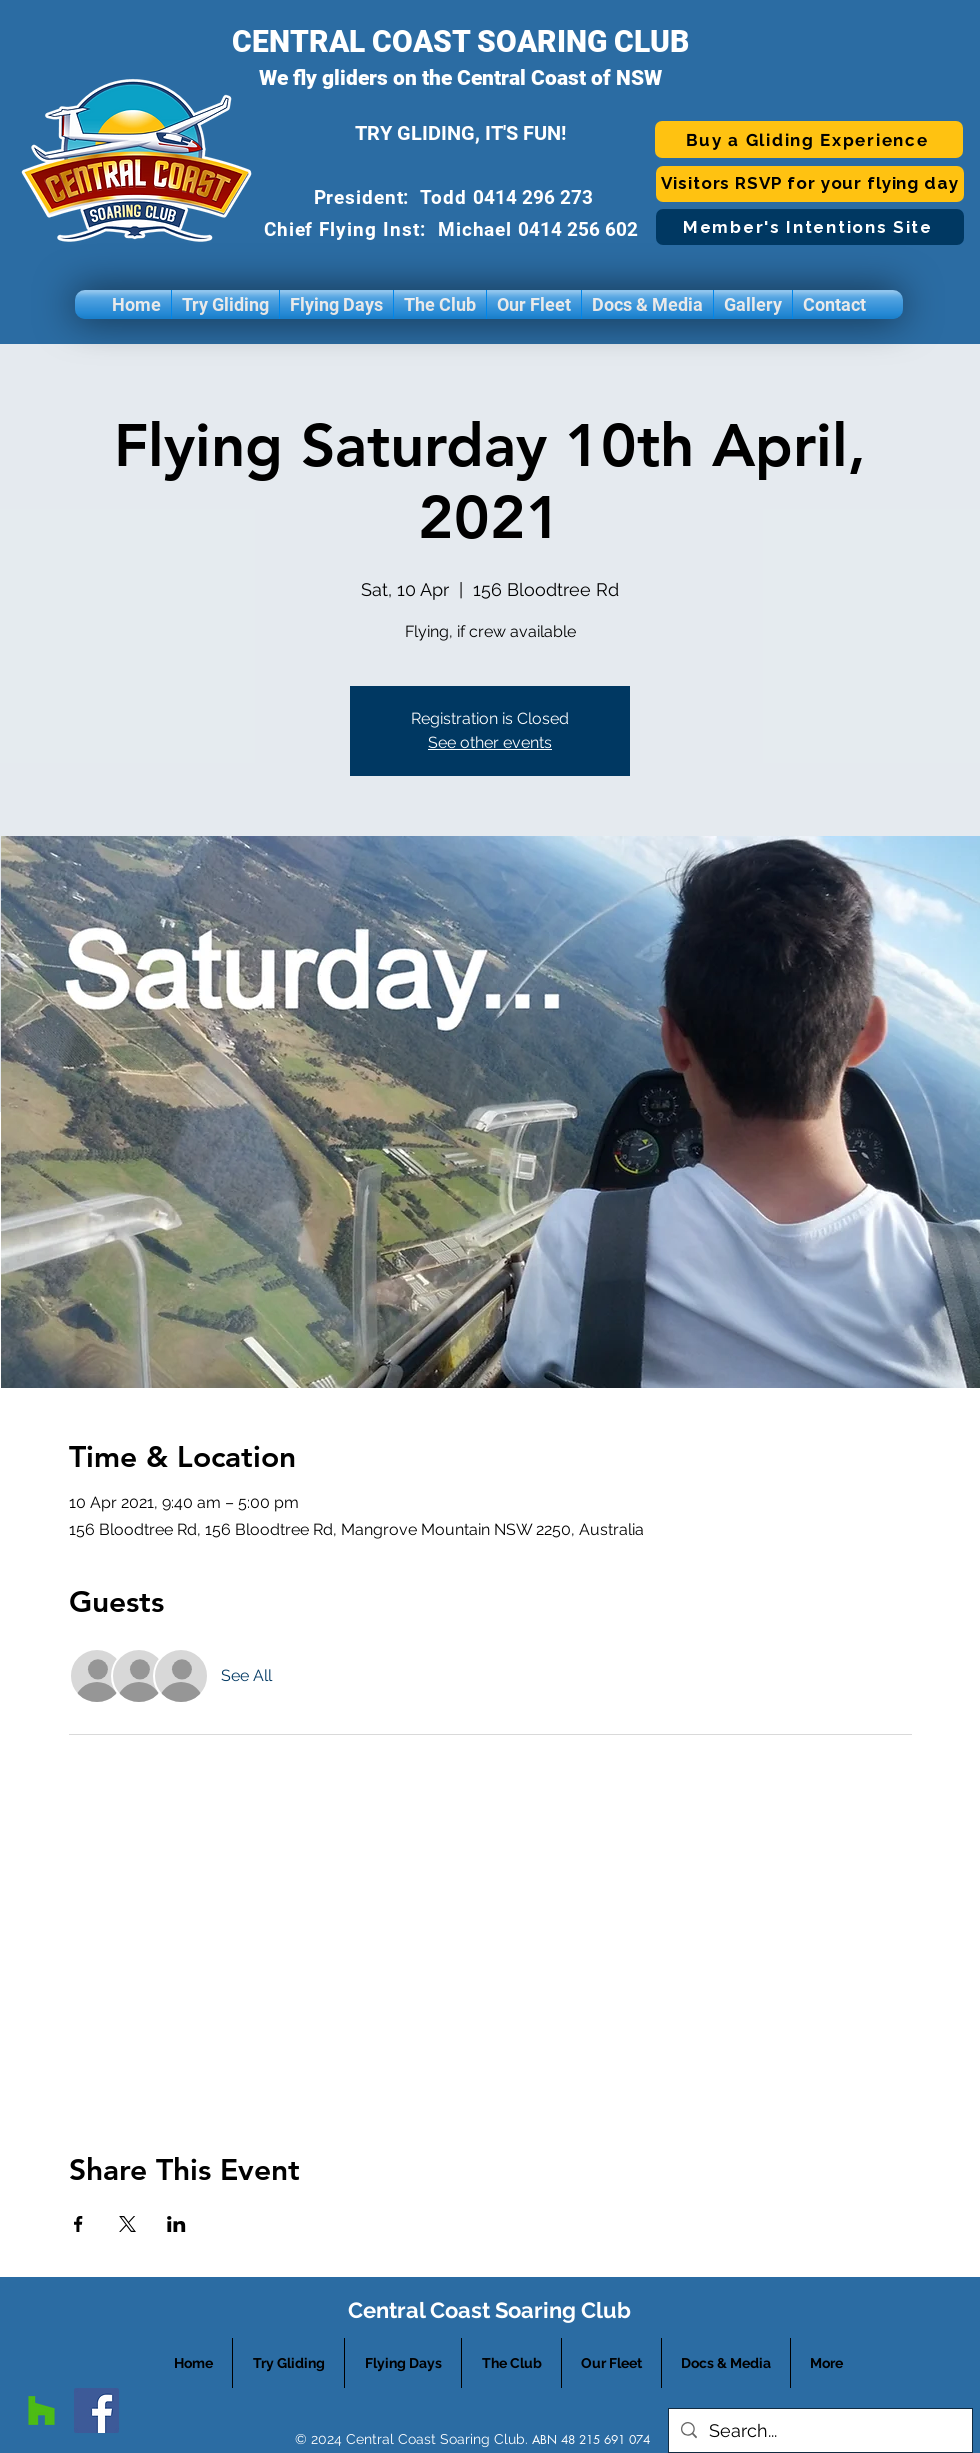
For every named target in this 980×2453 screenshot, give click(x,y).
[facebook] (96, 2410)
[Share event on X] (127, 2224)
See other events (490, 742)
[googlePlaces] (41, 2410)
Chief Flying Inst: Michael (391, 229)
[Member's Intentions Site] (810, 227)
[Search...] (819, 2430)
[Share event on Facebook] (78, 2224)
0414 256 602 (580, 229)
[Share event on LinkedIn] (176, 2224)
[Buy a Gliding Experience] (809, 139)
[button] (225, 304)
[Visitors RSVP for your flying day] (810, 184)
